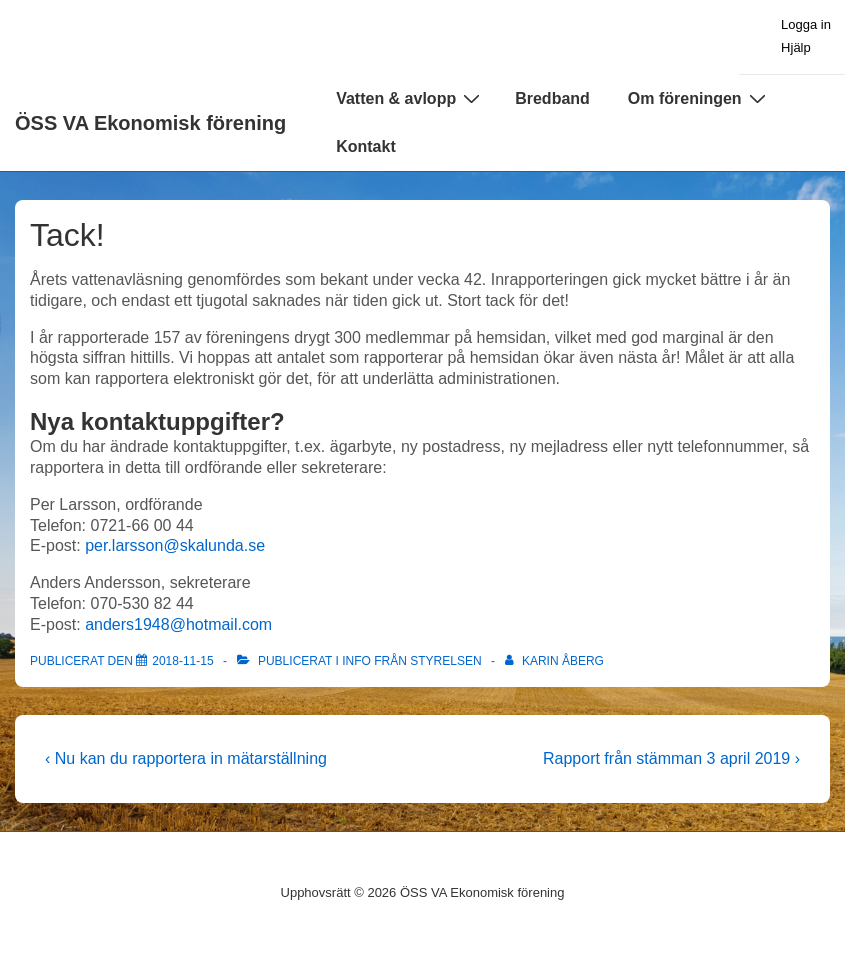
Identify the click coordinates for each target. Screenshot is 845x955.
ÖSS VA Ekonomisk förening (150, 123)
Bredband (552, 98)
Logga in (806, 24)
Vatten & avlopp (410, 98)
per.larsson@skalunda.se (175, 545)
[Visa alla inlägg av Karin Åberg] (554, 661)
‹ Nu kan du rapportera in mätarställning (186, 758)
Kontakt (366, 146)
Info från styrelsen (411, 661)
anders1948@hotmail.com (178, 624)
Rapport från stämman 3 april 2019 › (671, 758)
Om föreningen (699, 98)
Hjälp (796, 47)
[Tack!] (182, 661)
